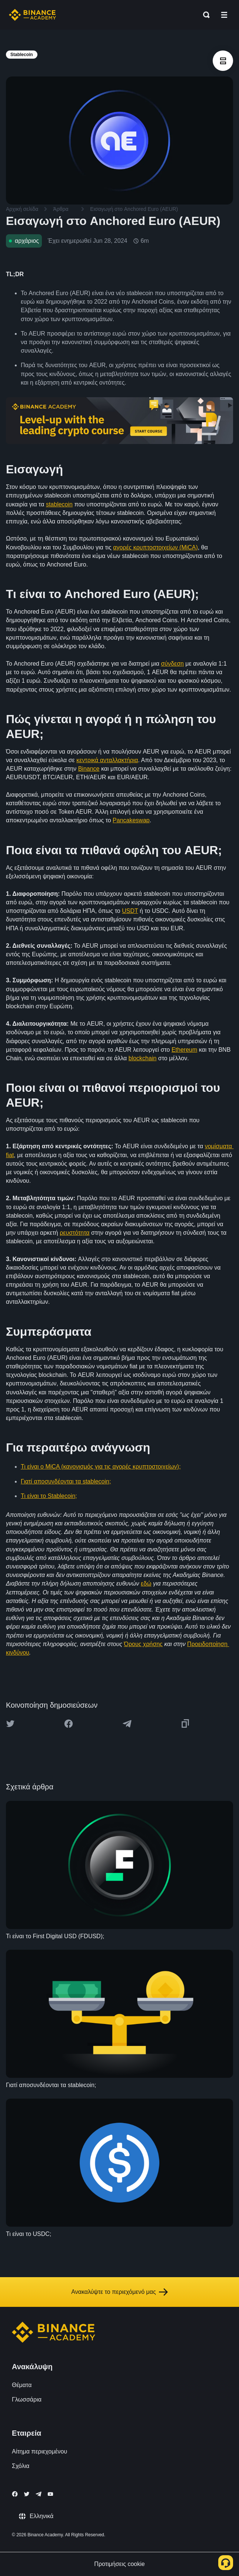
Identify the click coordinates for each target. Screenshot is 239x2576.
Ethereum (184, 1050)
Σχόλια (20, 2466)
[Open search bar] (204, 15)
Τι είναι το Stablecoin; (49, 1496)
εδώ (146, 1583)
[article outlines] (223, 60)
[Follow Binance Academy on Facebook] (15, 2494)
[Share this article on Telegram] (127, 1723)
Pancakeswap (131, 820)
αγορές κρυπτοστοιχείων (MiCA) (155, 547)
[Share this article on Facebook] (68, 1723)
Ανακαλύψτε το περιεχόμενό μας (119, 2292)
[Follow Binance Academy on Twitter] (27, 2494)
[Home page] (32, 15)
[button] (224, 14)
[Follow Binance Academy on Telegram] (39, 2494)
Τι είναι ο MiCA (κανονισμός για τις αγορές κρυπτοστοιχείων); (101, 1466)
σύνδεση (172, 663)
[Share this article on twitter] (10, 1723)
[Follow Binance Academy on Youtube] (50, 2494)
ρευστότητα (74, 1233)
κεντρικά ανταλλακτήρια (107, 760)
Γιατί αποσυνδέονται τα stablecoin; (66, 1481)
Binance (89, 768)
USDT (130, 911)
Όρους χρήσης (143, 1644)
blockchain (143, 1058)
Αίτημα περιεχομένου (39, 2451)
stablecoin (59, 504)
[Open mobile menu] (224, 15)
